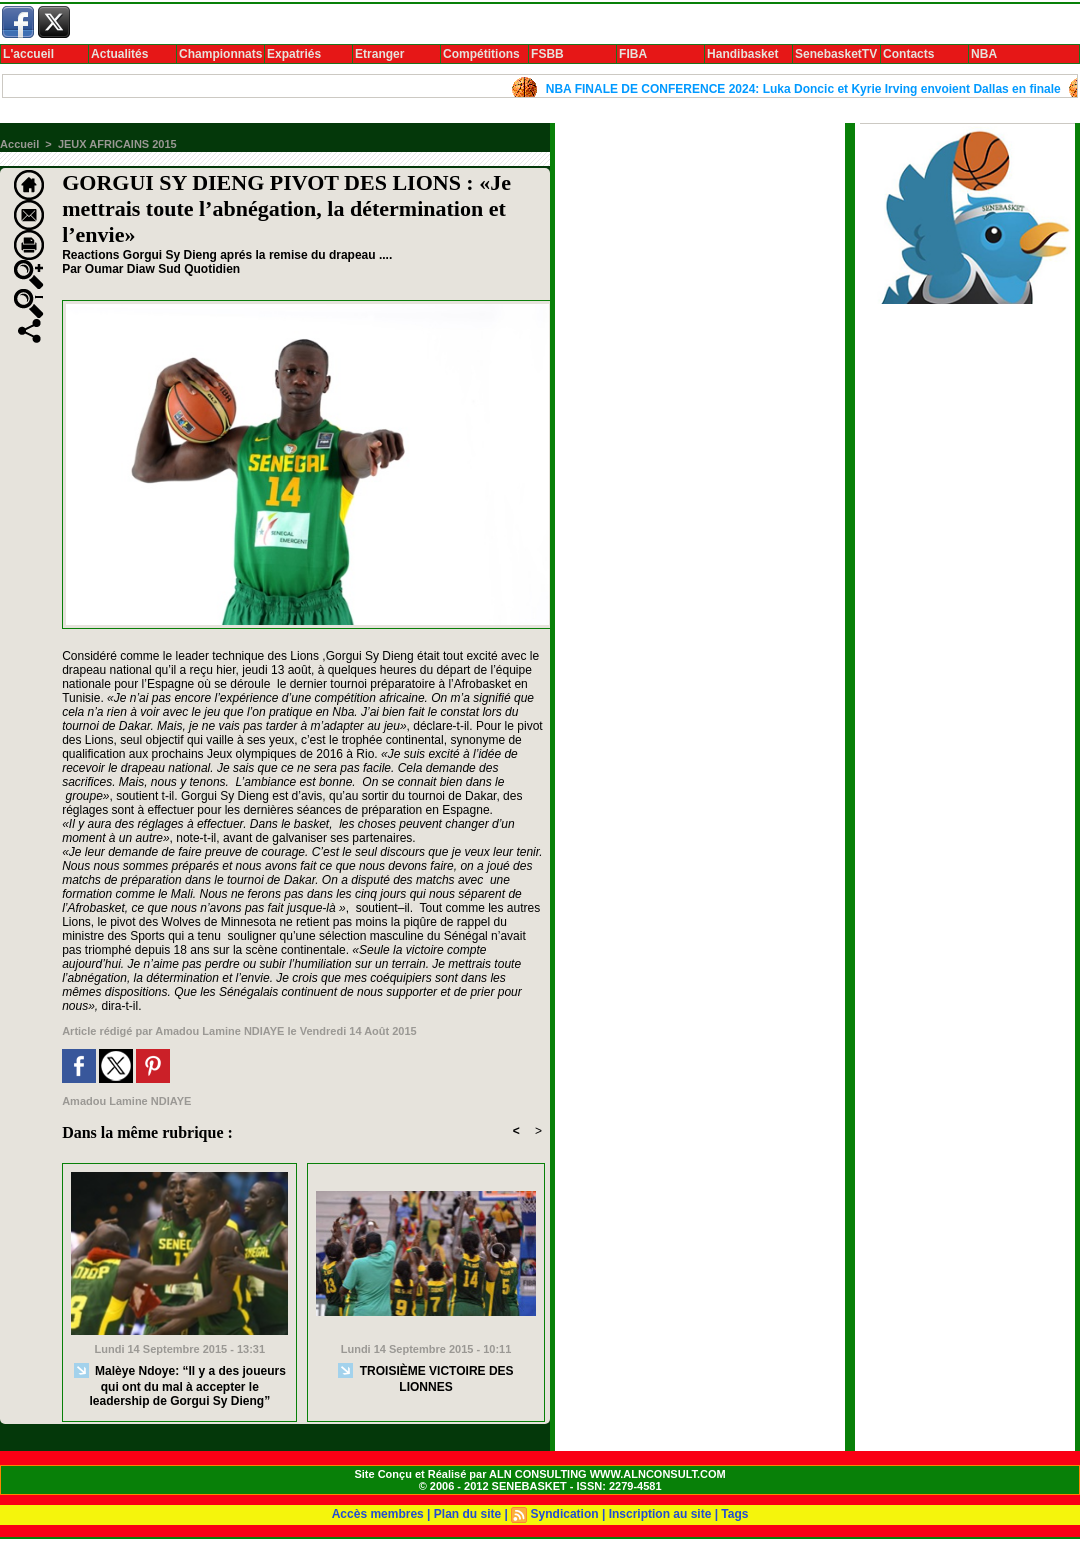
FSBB (547, 54)
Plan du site (467, 1514)
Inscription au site (660, 1514)
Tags (734, 1514)
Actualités (119, 54)
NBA (984, 54)
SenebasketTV (836, 54)
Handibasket (742, 54)
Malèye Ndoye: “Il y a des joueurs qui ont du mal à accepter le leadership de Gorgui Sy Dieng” (180, 1385)
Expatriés (294, 54)
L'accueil (28, 54)
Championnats (220, 54)
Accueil (19, 144)
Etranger (379, 54)
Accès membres (378, 1514)
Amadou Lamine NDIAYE (219, 1031)
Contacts (908, 54)
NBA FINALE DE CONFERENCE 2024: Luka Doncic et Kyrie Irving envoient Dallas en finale (814, 89)
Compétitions (481, 54)
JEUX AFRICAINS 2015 (117, 144)
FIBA (633, 54)
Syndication (565, 1514)
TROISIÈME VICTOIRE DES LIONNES (425, 1378)
